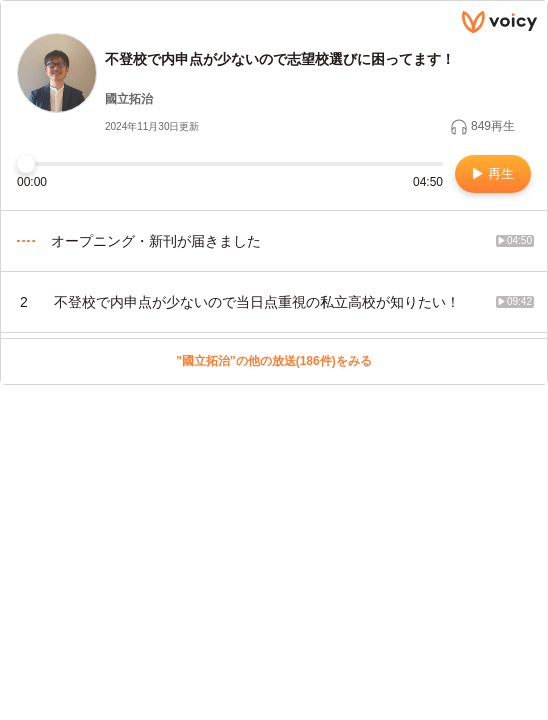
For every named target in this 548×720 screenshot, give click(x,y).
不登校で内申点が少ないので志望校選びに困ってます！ (280, 59)
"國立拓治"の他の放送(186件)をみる (273, 361)
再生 (493, 173)
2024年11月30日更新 (152, 126)
